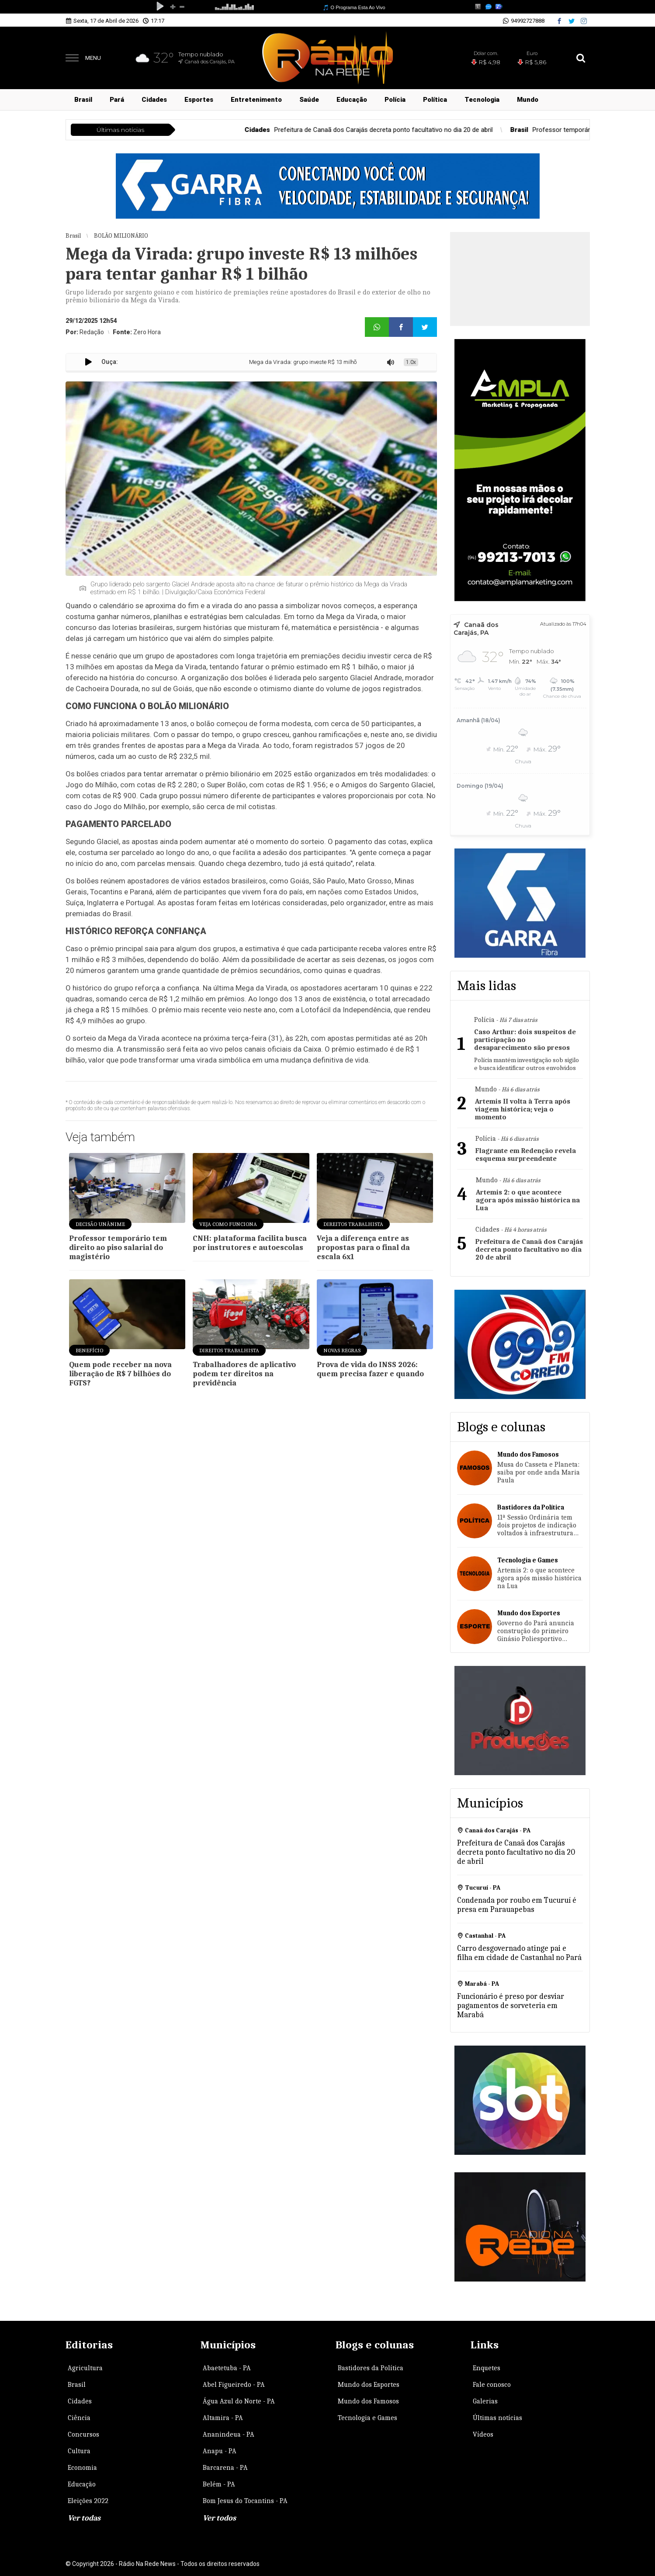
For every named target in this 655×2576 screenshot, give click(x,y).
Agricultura (85, 2368)
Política (435, 100)
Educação (351, 100)
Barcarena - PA (225, 2468)
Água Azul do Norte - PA (239, 2401)
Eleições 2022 (88, 2501)
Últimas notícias (497, 2418)
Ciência (79, 2418)
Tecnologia (481, 100)
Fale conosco (492, 2385)
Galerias (485, 2401)
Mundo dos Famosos (368, 2401)
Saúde (309, 100)
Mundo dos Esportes (368, 2385)
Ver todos (219, 2518)
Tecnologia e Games (367, 2418)
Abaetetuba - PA (227, 2368)
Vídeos (483, 2434)
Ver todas (84, 2518)
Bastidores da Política (370, 2368)
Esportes (198, 100)
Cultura (79, 2451)
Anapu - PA (219, 2451)
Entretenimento (256, 100)
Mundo (527, 100)
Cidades (154, 100)
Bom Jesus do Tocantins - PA (245, 2501)
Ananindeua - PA (228, 2434)
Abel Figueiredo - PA (234, 2385)
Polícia (395, 100)
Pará (117, 100)
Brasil (83, 100)
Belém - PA (219, 2484)
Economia (82, 2468)
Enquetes (486, 2368)
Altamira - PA (223, 2418)
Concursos (83, 2434)
